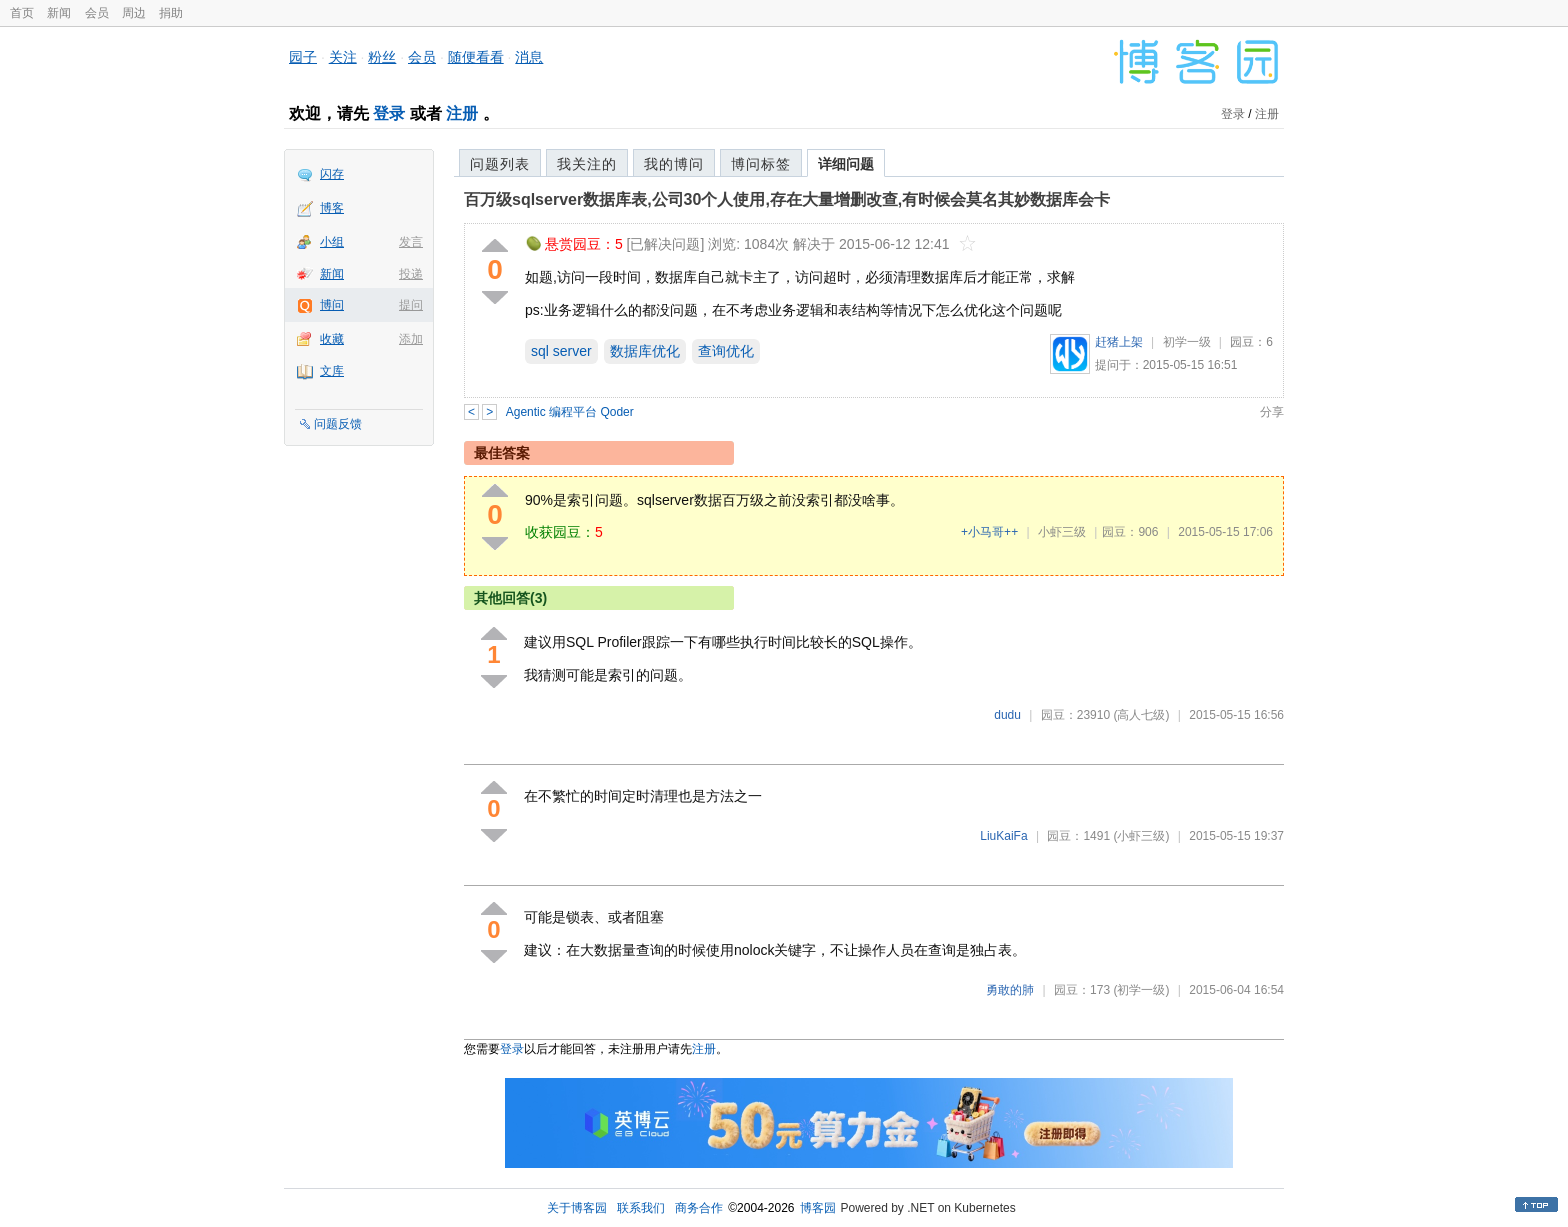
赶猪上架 (1119, 342)
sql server (561, 351)
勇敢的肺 (1010, 990)
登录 (389, 113)
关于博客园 (577, 1208)
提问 (411, 305)
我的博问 (674, 164)
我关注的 (587, 164)
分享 (1272, 412)
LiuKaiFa (1003, 836)
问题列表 (500, 164)
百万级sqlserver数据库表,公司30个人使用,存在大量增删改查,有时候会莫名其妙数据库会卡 (787, 199)
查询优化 (726, 351)
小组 (332, 242)
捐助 (171, 13)
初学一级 (1187, 342)
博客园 (818, 1208)
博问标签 (761, 164)
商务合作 (699, 1208)
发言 (411, 242)
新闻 (59, 13)
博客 (332, 208)
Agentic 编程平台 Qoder (570, 412)
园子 (303, 57)
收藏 (332, 339)
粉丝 (382, 57)
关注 (343, 57)
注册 (462, 113)
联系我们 (641, 1208)
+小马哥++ (989, 532)
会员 (97, 13)
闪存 (332, 174)
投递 (411, 274)
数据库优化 (645, 351)
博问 (332, 305)
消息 (529, 57)
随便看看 (476, 57)
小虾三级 (1062, 532)
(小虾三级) (1141, 836)
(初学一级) (1141, 990)
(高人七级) (1141, 715)
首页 (22, 13)
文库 (332, 371)
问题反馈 (338, 424)
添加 (411, 339)
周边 (134, 13)
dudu (1007, 715)
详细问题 (846, 164)
